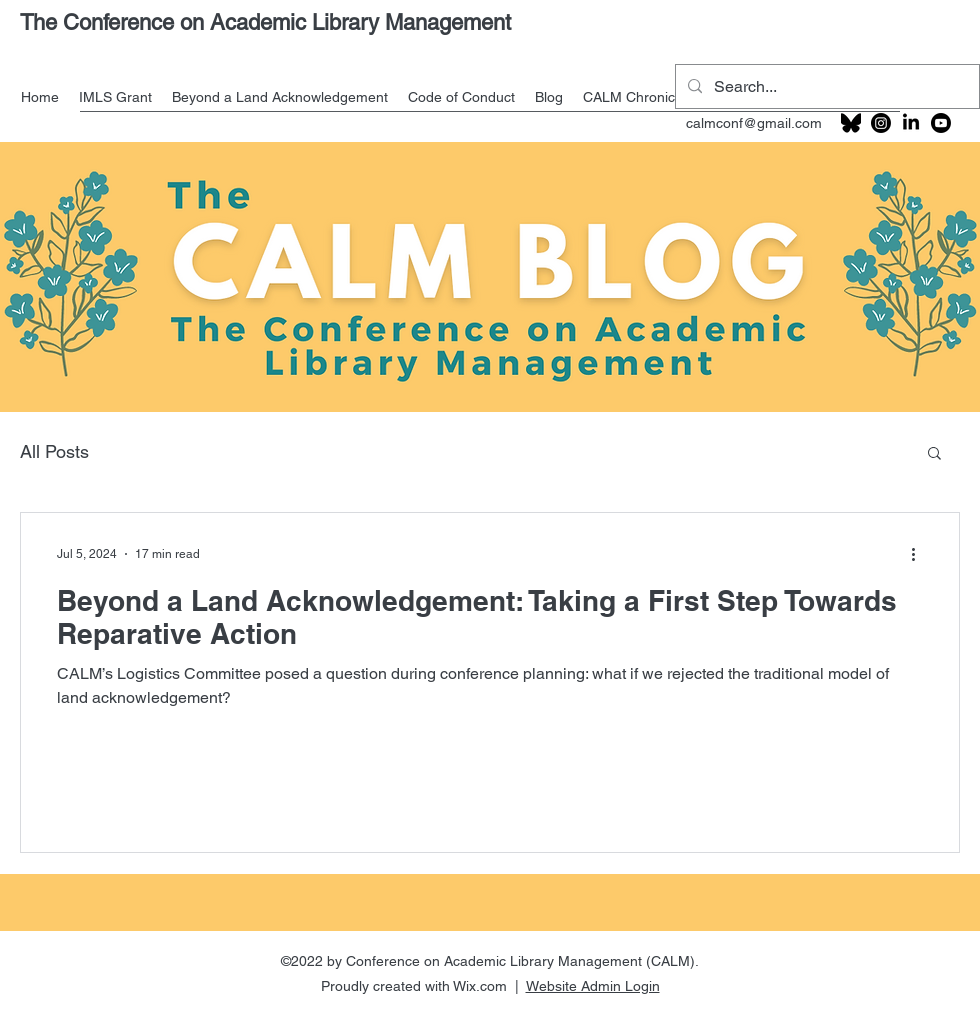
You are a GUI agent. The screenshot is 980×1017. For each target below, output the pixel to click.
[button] (934, 454)
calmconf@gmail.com (754, 123)
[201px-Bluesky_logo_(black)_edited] (851, 123)
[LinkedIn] (911, 123)
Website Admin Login (593, 986)
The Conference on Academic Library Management (265, 22)
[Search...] (825, 87)
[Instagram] (881, 123)
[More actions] (920, 554)
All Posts (54, 451)
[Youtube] (941, 123)
